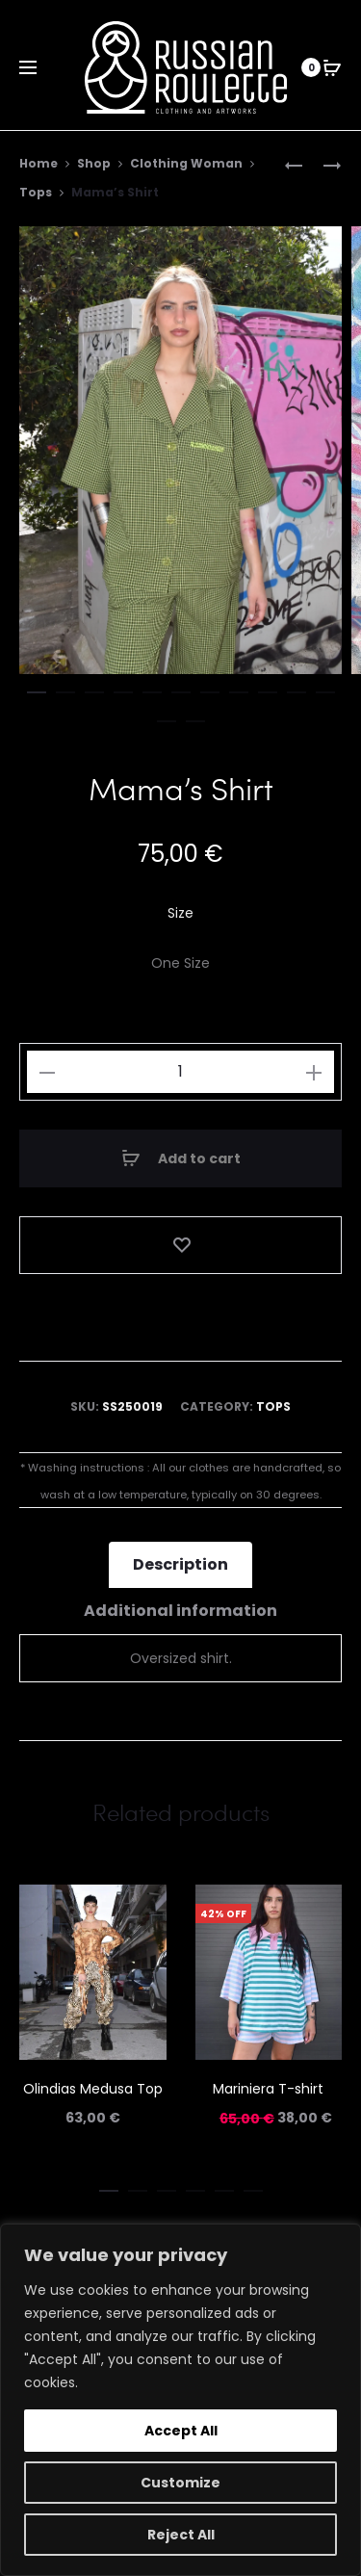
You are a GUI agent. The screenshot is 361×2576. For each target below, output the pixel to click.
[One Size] (180, 963)
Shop (94, 163)
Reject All (181, 2534)
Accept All (181, 2430)
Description (180, 1564)
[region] (180, 2400)
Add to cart (181, 1158)
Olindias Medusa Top (93, 2088)
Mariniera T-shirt (268, 2088)
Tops (35, 192)
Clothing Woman (186, 163)
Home (38, 163)
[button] (36, 688)
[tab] (180, 1565)
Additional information (180, 1611)
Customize (180, 2482)
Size (180, 913)
